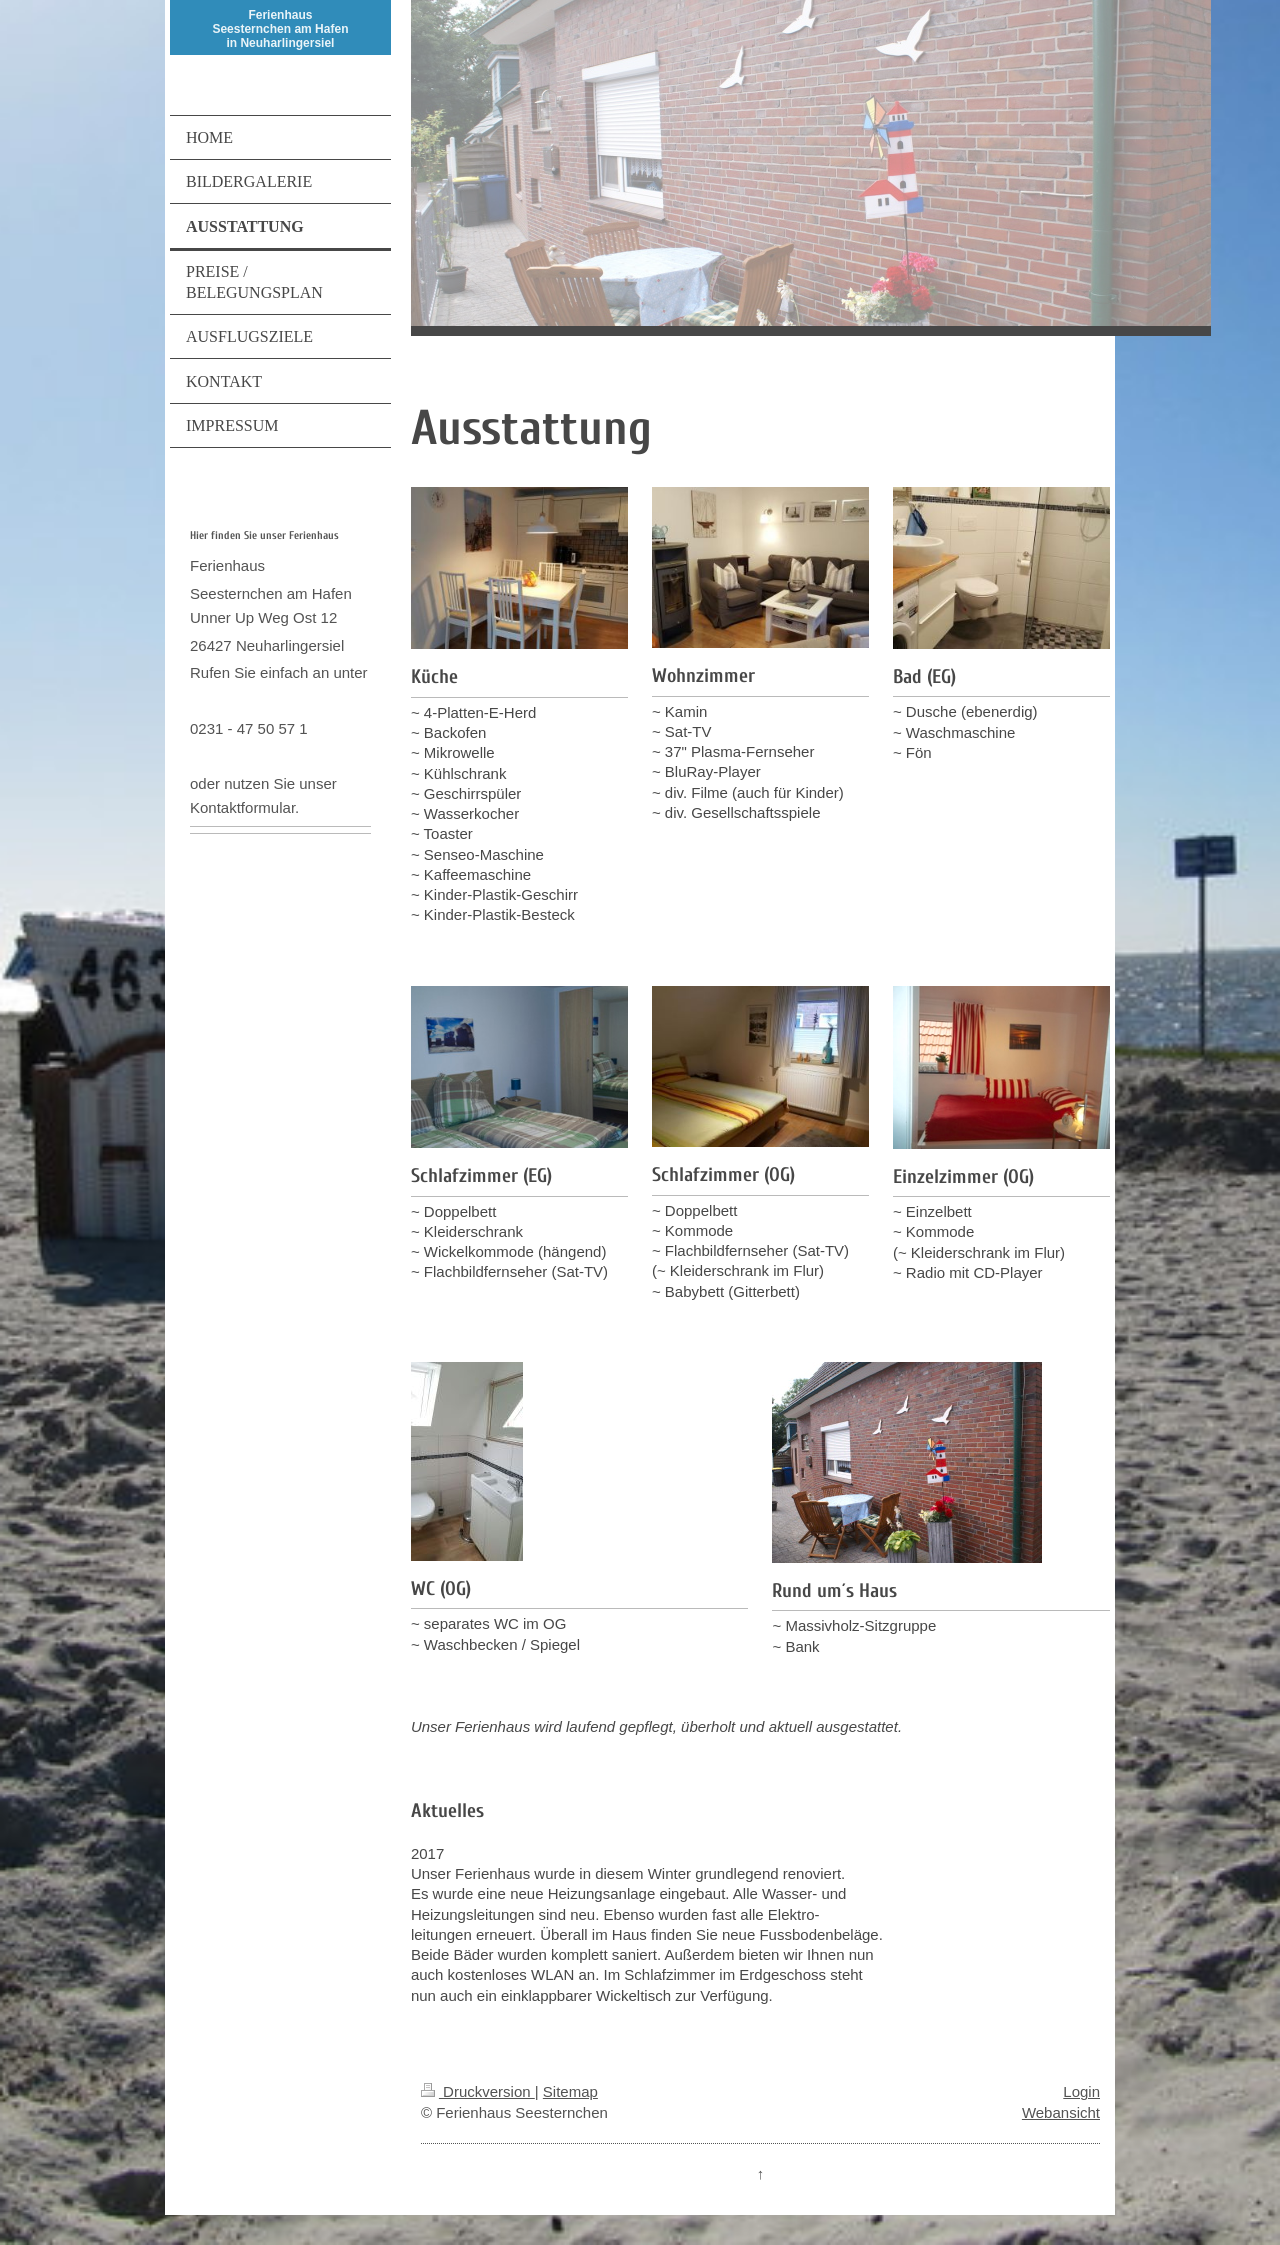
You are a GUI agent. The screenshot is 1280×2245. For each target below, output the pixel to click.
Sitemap (570, 2091)
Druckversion (478, 2091)
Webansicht (1061, 2112)
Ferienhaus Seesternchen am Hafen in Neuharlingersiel (280, 29)
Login (1081, 2091)
